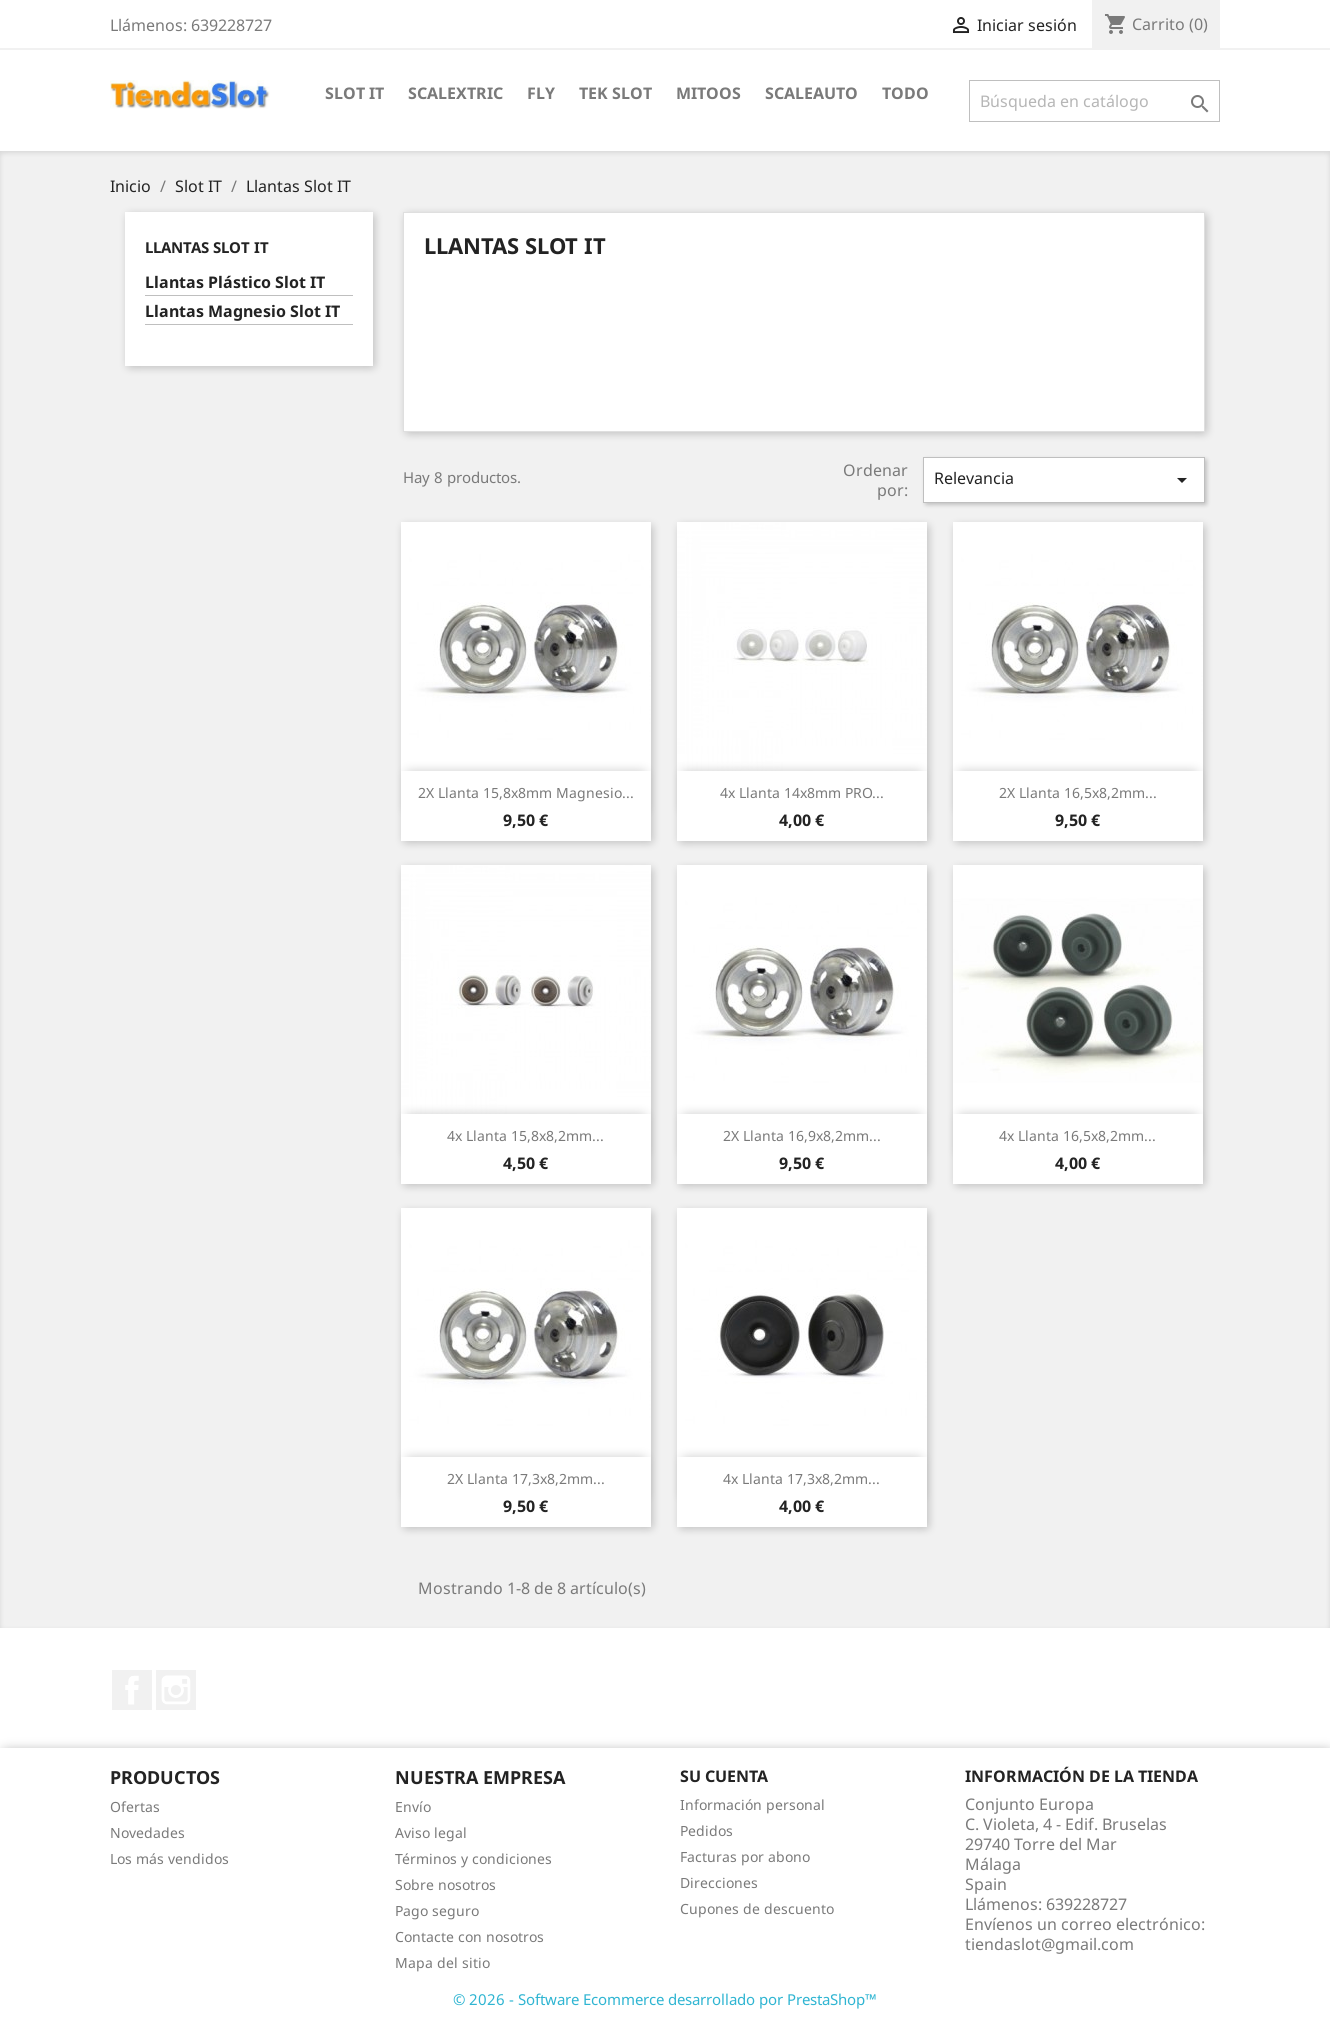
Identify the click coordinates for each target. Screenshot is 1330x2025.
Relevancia (1064, 479)
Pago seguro (437, 1910)
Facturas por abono (745, 1856)
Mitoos (708, 93)
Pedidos (706, 1830)
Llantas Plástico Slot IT (235, 282)
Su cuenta (724, 1776)
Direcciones (719, 1882)
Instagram (176, 1690)
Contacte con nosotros (469, 1936)
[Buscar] (1094, 101)
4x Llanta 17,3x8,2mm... (801, 1478)
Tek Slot (615, 93)
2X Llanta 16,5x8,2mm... (1078, 792)
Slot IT (354, 93)
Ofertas (135, 1806)
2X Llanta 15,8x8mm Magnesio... (526, 792)
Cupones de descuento (757, 1908)
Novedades (147, 1832)
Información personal (752, 1804)
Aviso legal (431, 1832)
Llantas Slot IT (207, 247)
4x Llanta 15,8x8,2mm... (525, 1135)
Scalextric (455, 93)
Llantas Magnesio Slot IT (242, 311)
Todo (905, 93)
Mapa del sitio (442, 1962)
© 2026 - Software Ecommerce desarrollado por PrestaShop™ (665, 1999)
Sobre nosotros (445, 1884)
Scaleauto (811, 93)
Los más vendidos (169, 1858)
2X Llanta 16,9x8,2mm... (802, 1135)
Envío (413, 1806)
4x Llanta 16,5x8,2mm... (1077, 1135)
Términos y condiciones (473, 1858)
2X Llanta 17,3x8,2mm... (526, 1478)
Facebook (132, 1690)
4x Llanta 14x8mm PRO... (802, 792)
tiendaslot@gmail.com (1049, 1944)
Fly (541, 93)
